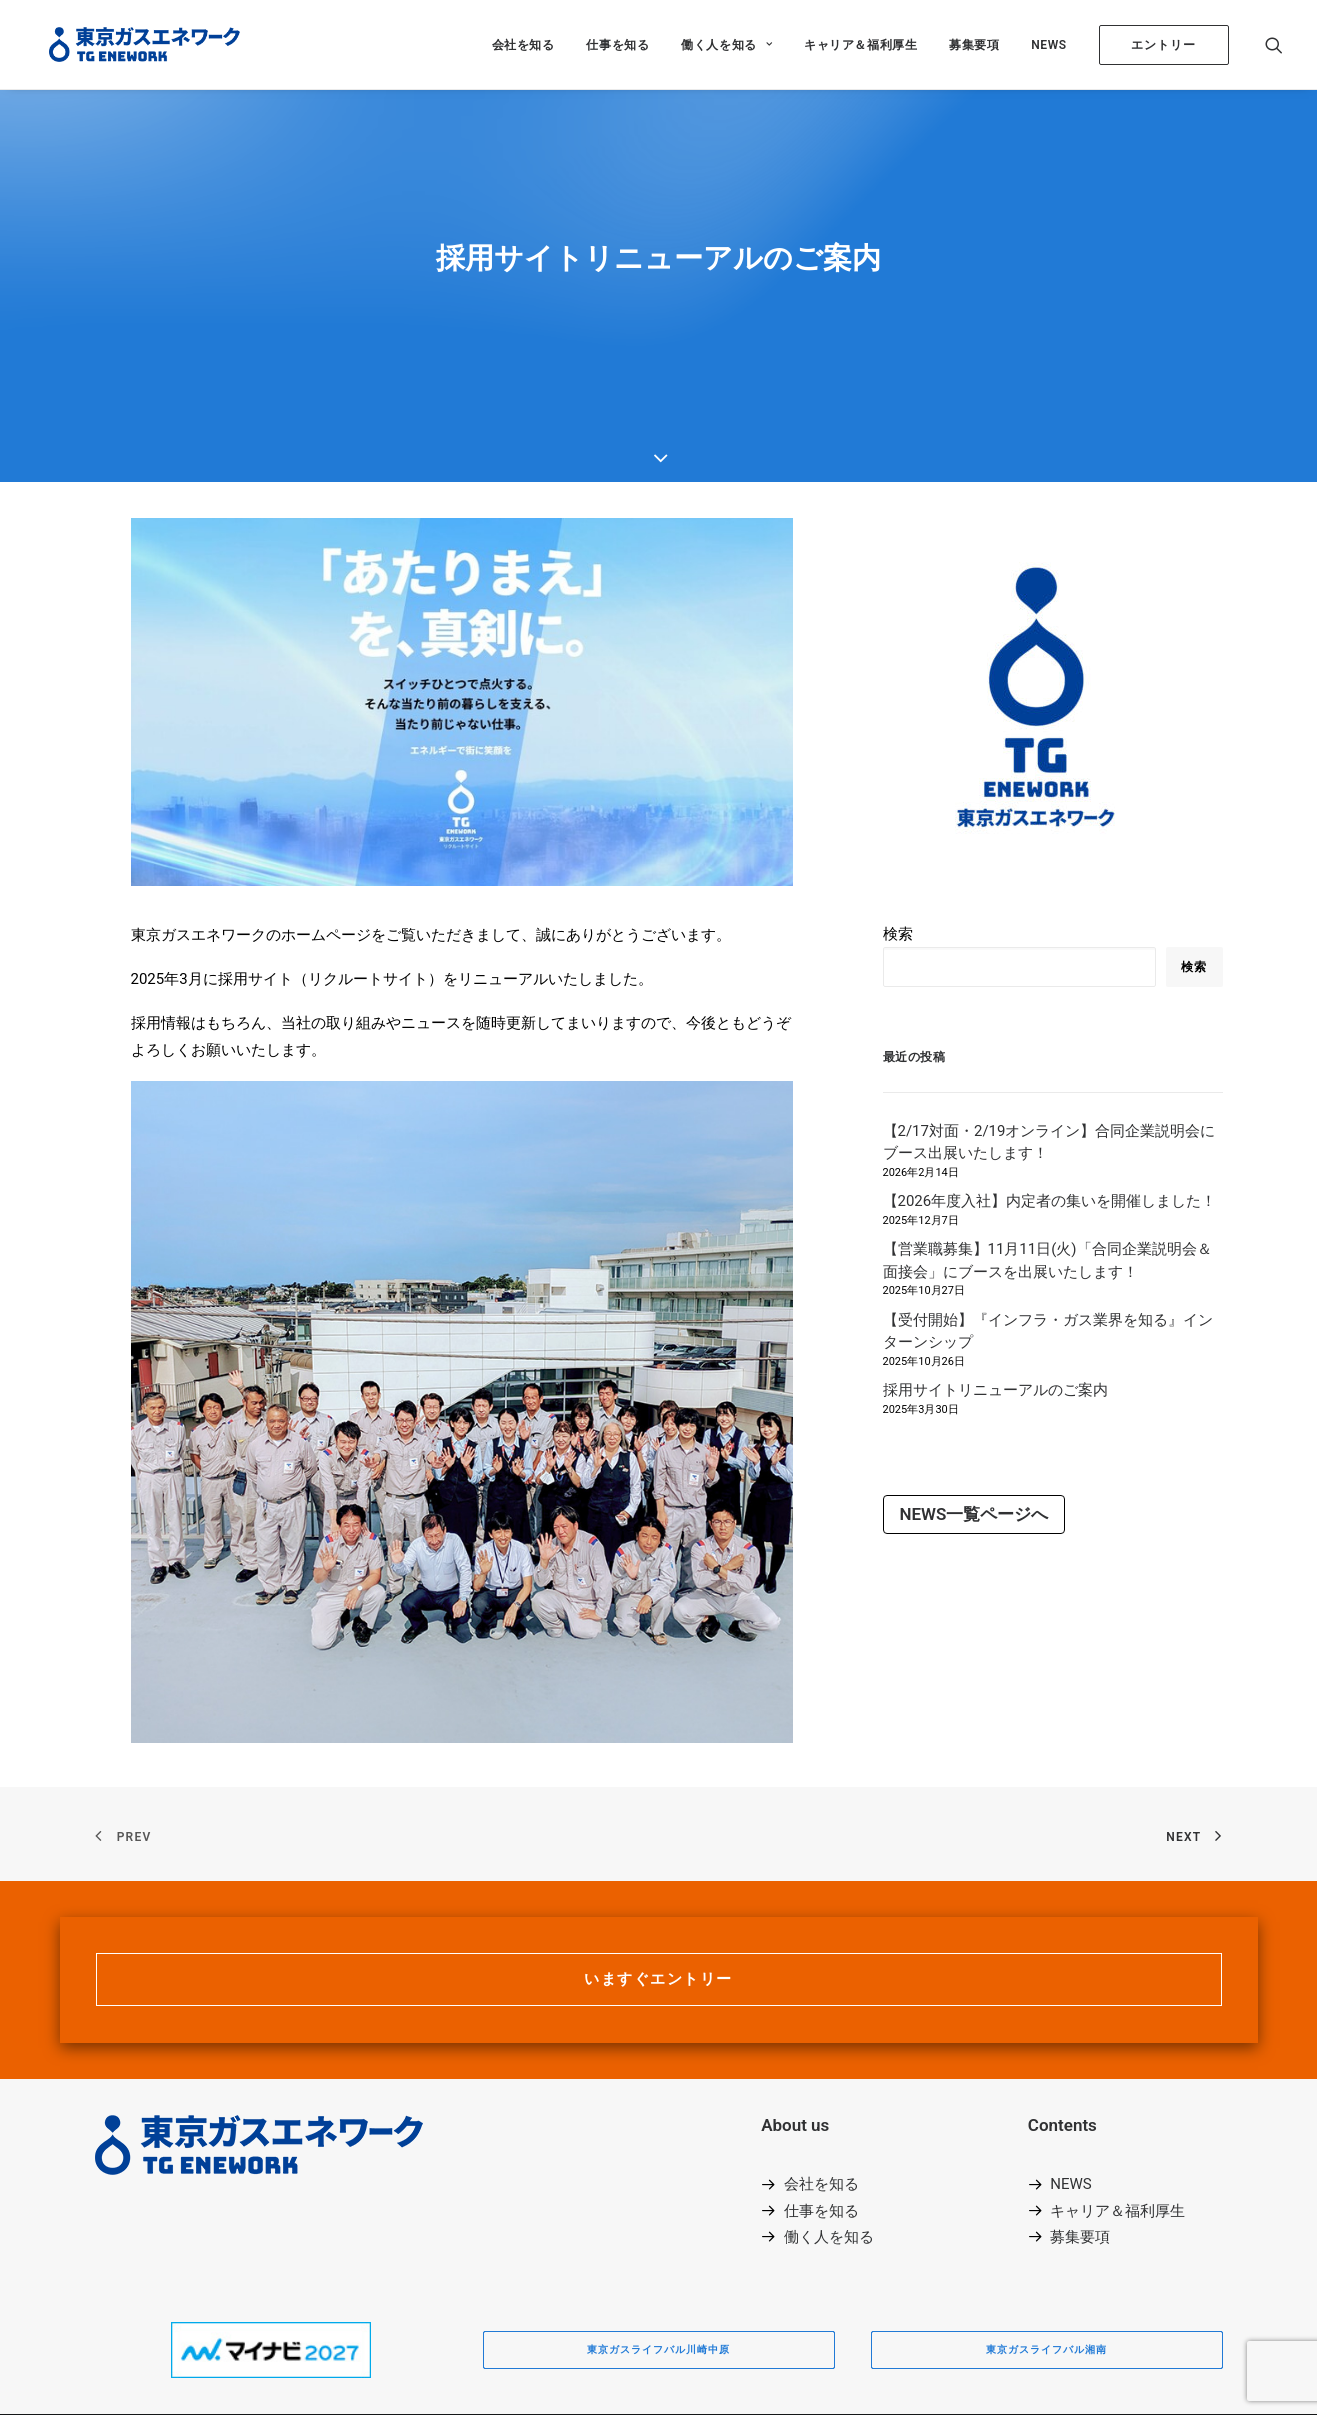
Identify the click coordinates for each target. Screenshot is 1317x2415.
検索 (898, 863)
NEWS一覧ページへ (974, 1443)
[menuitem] (523, 44)
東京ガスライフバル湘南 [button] (1046, 2278)
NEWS (1049, 45)
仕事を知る (617, 45)
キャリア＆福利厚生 (860, 45)
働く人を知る (726, 45)
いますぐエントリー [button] (658, 1908)
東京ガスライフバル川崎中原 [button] (658, 2278)
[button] (1274, 44)
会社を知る (523, 45)
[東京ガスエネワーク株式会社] (130, 44)
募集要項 (974, 45)
